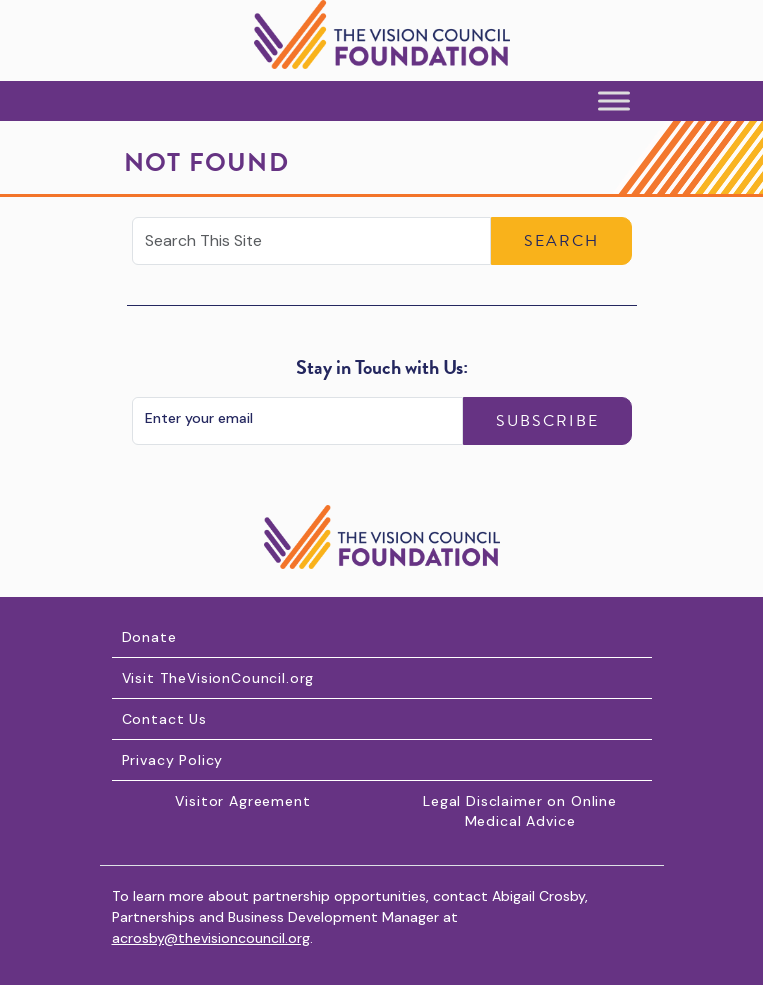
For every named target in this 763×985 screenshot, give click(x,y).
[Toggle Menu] (614, 101)
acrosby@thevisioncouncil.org (211, 938)
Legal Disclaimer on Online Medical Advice (520, 811)
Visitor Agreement (242, 801)
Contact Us (164, 719)
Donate (149, 637)
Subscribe (547, 421)
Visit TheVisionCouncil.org (218, 678)
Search (561, 241)
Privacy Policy (173, 760)
